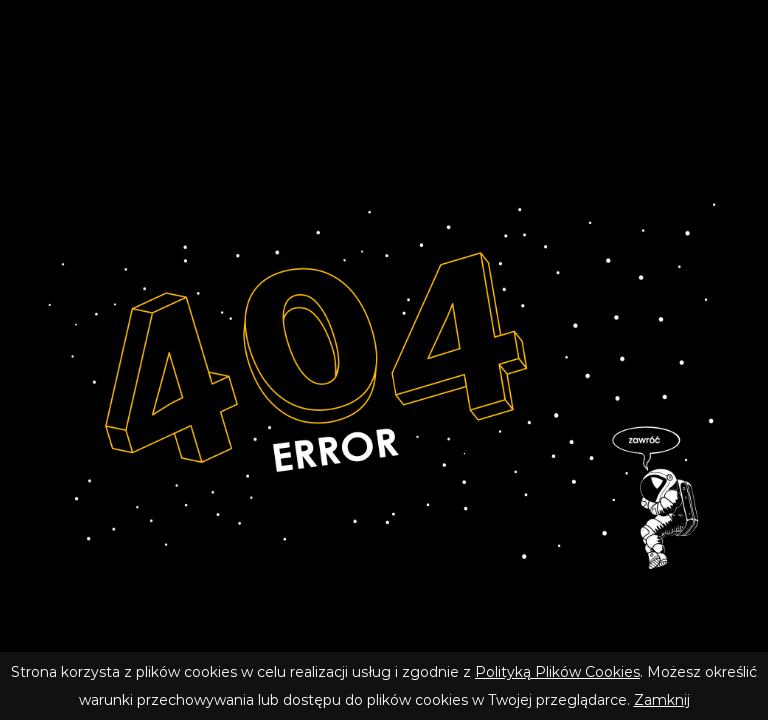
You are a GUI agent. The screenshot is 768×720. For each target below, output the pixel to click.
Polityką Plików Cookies (557, 672)
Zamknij (662, 700)
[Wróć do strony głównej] (384, 382)
